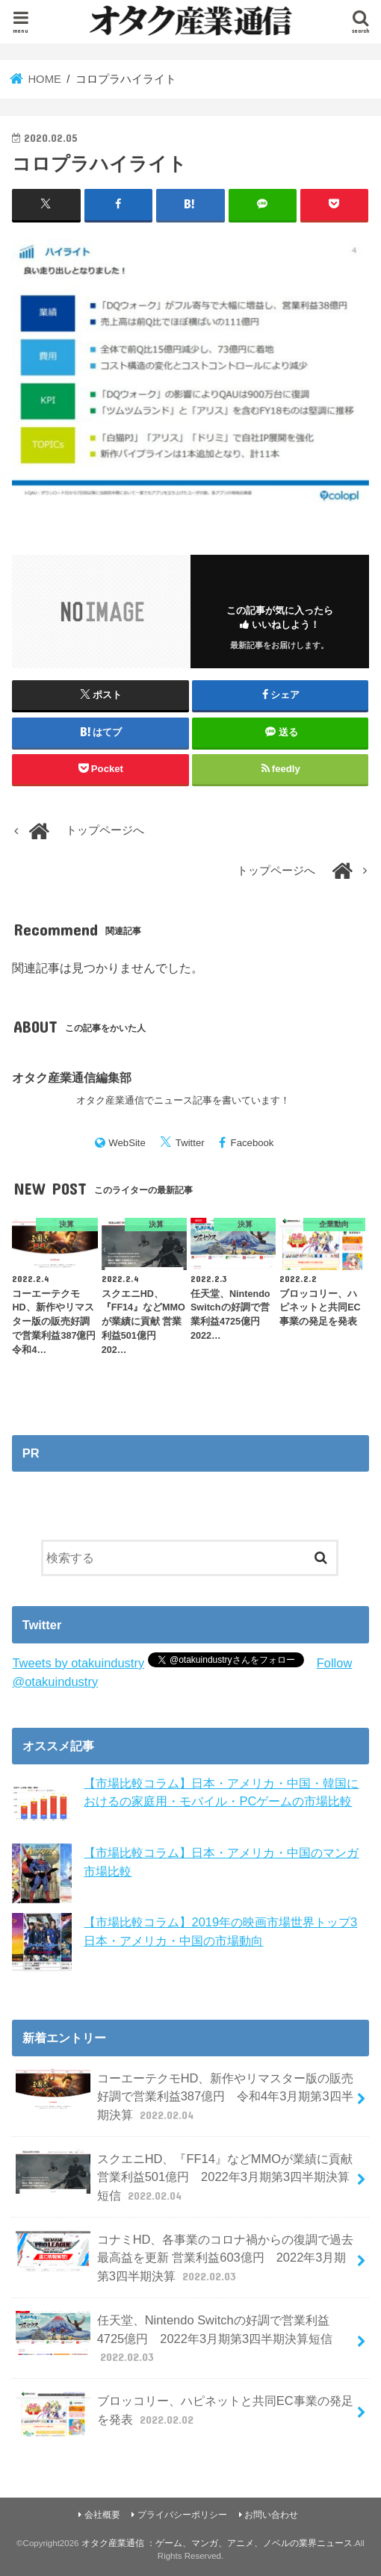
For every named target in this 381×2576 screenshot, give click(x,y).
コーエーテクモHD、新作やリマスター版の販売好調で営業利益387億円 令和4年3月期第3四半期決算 (184, 2096)
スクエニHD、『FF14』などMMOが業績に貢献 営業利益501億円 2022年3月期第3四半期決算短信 (184, 2177)
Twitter (190, 1142)
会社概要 (102, 2514)
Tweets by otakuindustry (78, 1663)
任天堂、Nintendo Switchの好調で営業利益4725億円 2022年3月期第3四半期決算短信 (174, 2338)
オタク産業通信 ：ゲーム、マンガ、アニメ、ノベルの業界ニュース (217, 2543)
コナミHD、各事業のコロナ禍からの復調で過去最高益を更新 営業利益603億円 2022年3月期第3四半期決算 (184, 2257)
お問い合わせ (271, 2514)
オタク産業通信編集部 (71, 1077)
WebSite (127, 1142)
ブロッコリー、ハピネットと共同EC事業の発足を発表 (184, 2414)
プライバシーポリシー (182, 2514)
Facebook (252, 1142)
